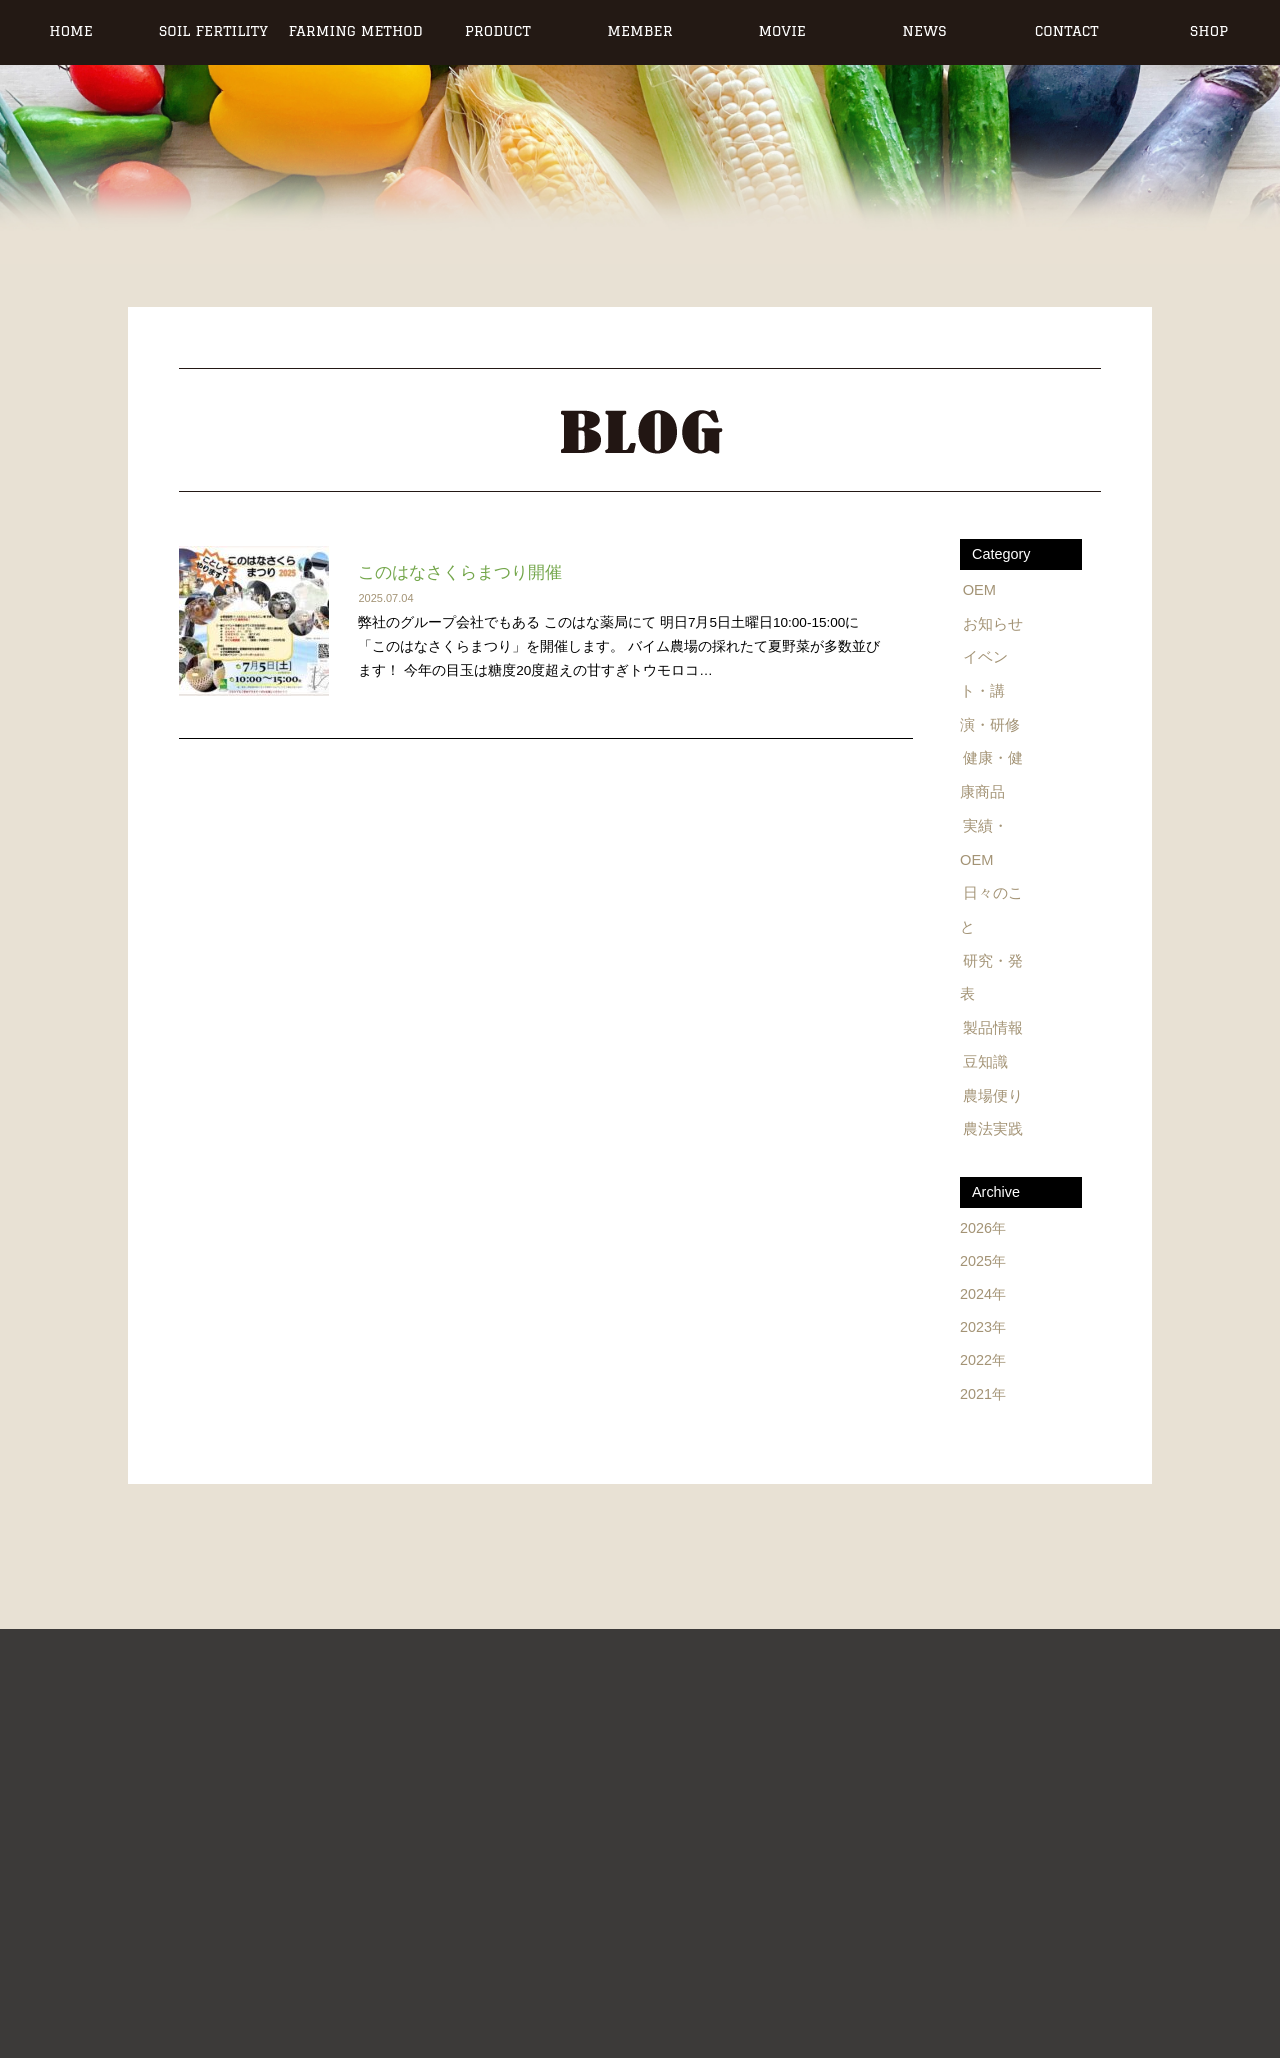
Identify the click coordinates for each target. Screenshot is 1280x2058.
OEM (980, 590)
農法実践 (992, 1120)
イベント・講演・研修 (995, 689)
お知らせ (992, 623)
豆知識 (985, 1054)
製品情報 (992, 1021)
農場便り (992, 1087)
